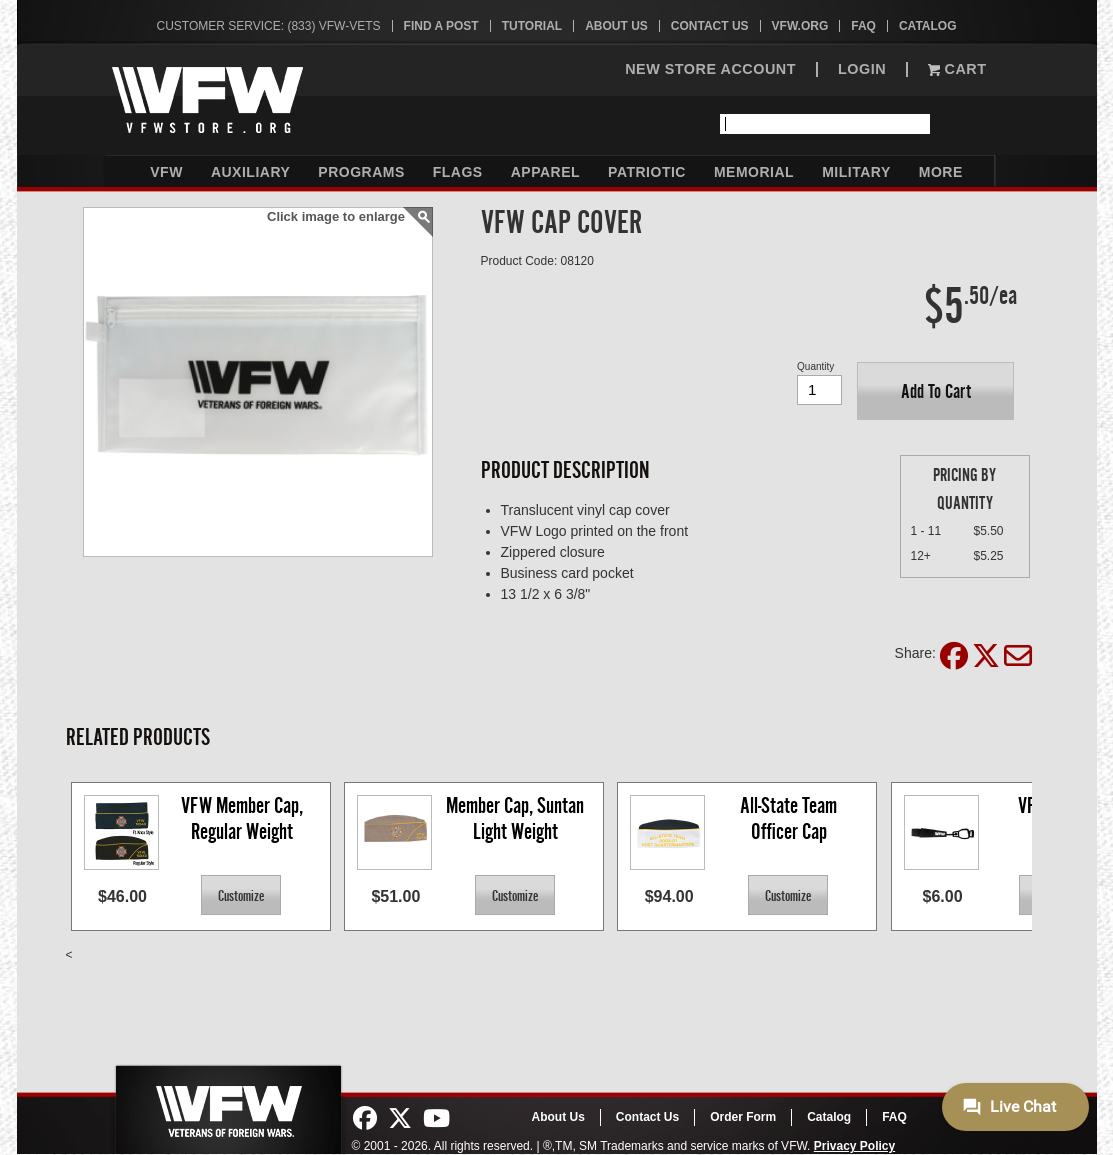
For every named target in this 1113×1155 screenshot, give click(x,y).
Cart (957, 69)
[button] (935, 391)
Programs (361, 172)
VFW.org (800, 26)
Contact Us (710, 26)
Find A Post (441, 26)
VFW (166, 172)
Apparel (545, 172)
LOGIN (862, 69)
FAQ (863, 26)
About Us (616, 26)
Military (856, 172)
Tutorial (532, 26)
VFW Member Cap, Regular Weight (244, 818)
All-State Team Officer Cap (790, 818)
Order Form (743, 1117)
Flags (458, 172)
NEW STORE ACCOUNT (710, 69)
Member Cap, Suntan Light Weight (517, 818)
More (941, 172)
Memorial (754, 172)
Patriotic (647, 172)
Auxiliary (250, 172)
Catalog (928, 26)
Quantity (815, 366)
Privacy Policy (854, 1146)
